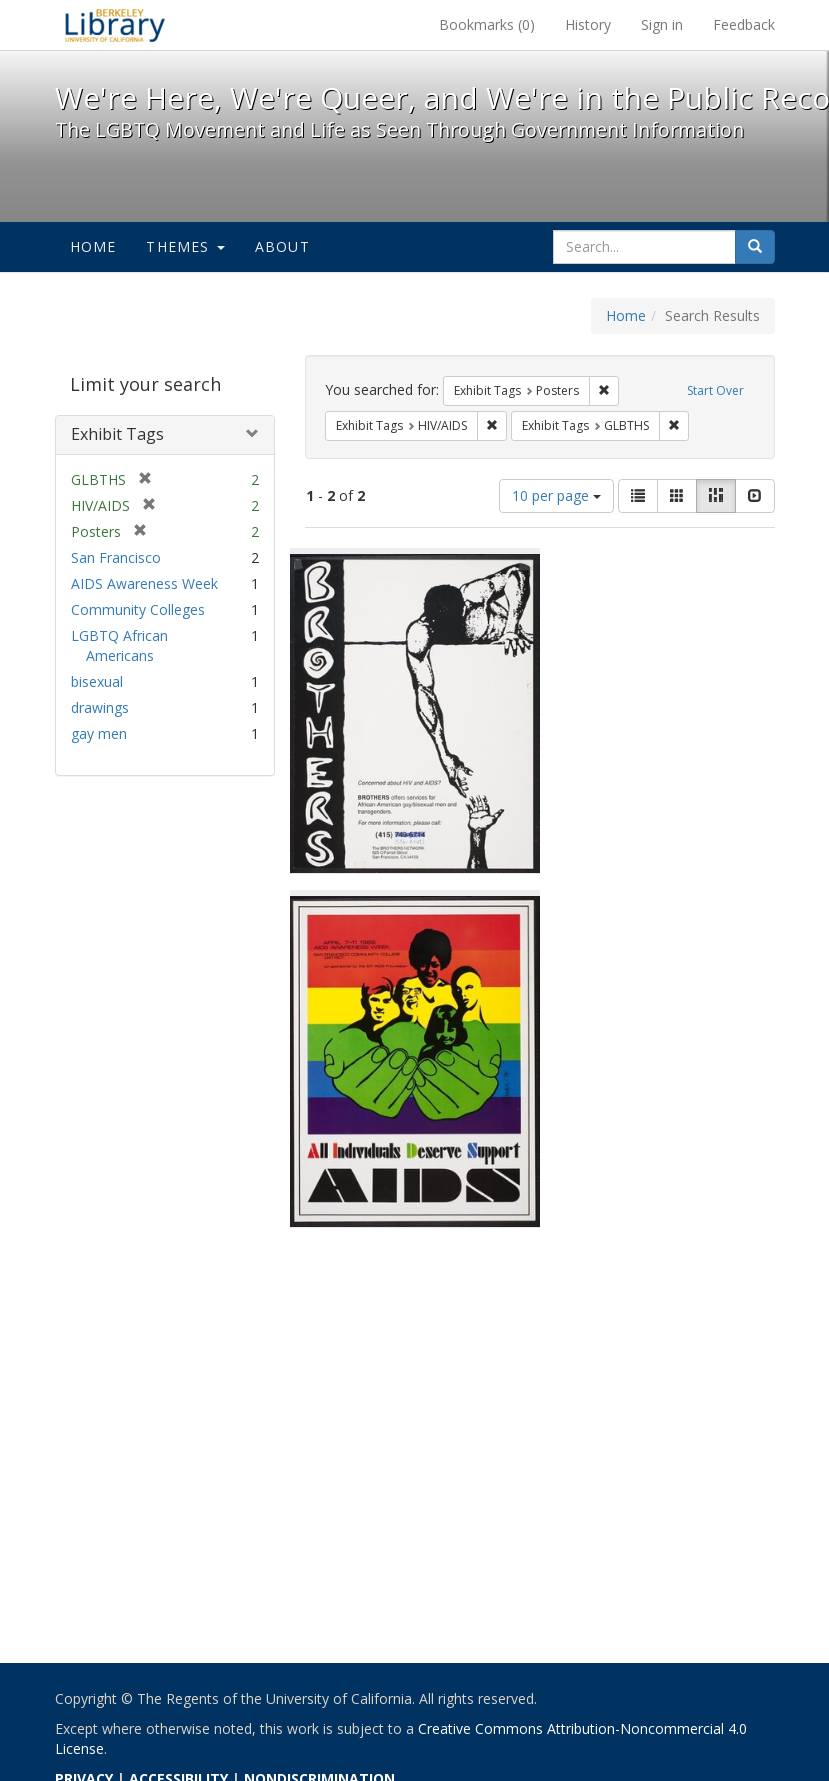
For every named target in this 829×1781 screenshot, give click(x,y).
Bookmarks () (487, 24)
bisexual (97, 681)
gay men (99, 733)
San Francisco (116, 557)
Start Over (715, 390)
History (588, 24)
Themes (185, 246)
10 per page (556, 495)
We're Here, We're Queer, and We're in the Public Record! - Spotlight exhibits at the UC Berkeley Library (115, 25)
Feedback (744, 24)
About (282, 246)
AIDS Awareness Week (144, 583)
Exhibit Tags (117, 434)
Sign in (662, 24)
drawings (100, 707)
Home (93, 246)
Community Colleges (138, 609)
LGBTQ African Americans (119, 645)
